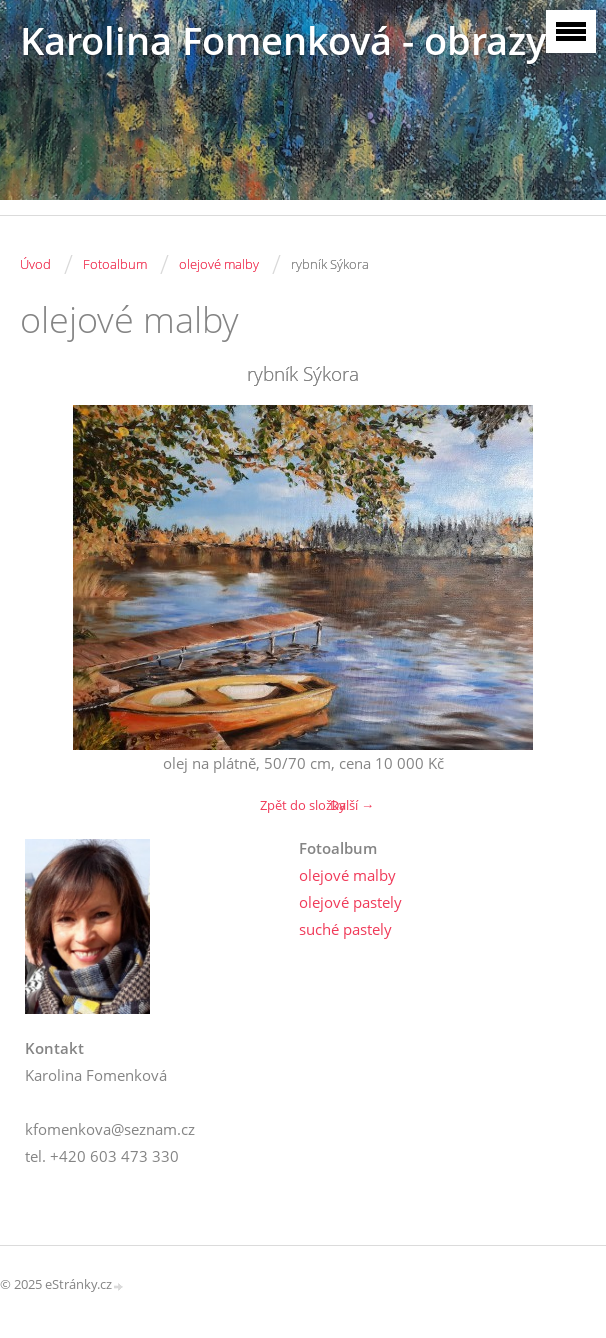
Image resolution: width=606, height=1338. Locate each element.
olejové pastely (350, 902)
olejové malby (219, 264)
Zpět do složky (303, 805)
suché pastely (345, 929)
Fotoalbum (115, 264)
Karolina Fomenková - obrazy (283, 40)
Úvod (35, 264)
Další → (352, 805)
